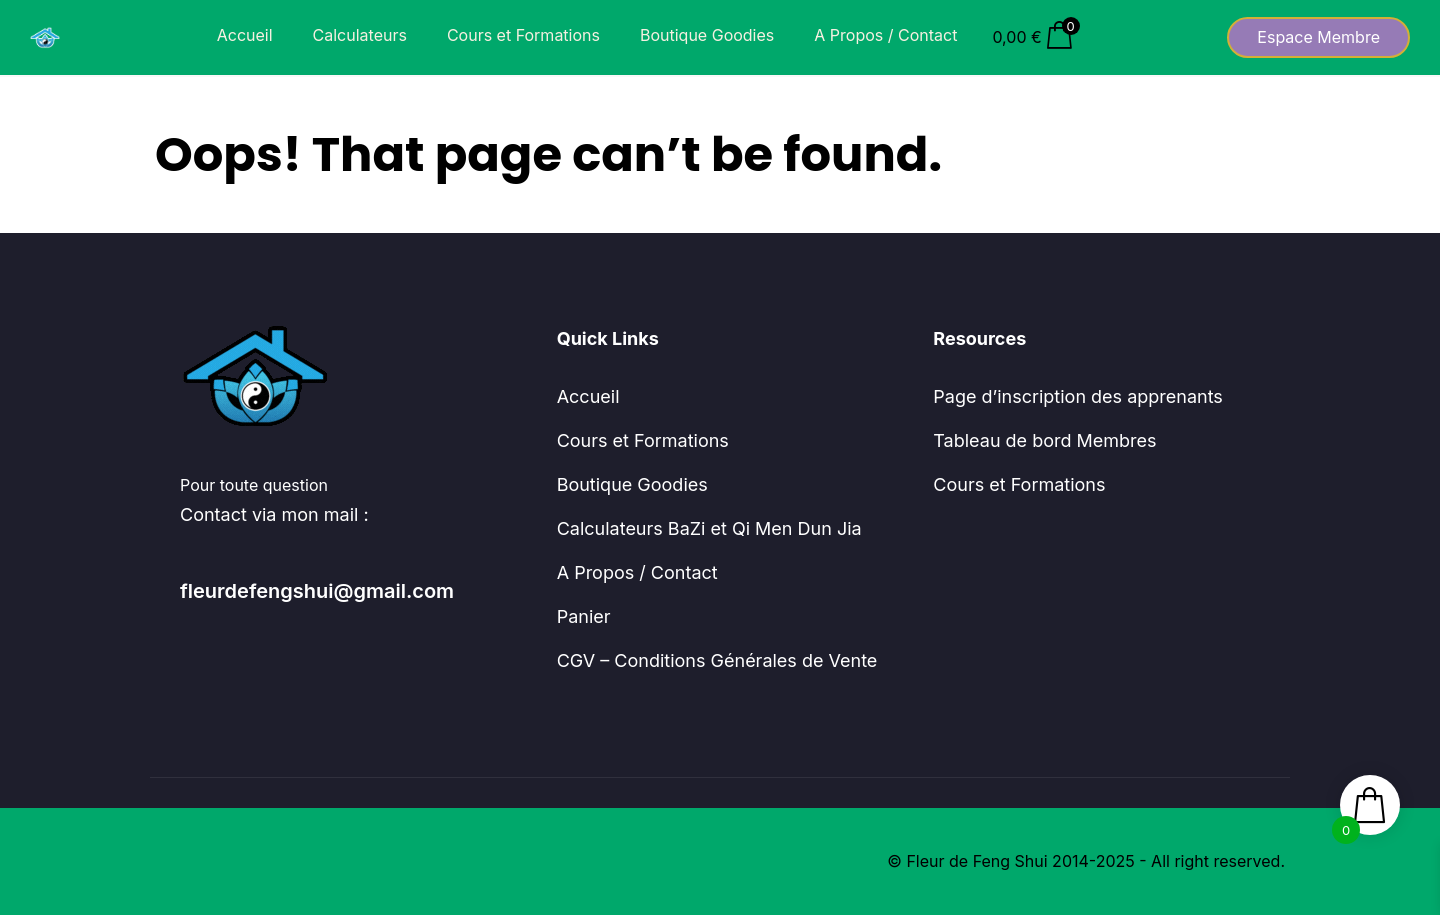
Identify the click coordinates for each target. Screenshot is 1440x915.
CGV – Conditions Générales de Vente (717, 660)
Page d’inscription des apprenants (1078, 396)
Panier (584, 616)
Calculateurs (360, 35)
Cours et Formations (523, 35)
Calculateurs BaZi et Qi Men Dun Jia (709, 528)
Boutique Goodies (707, 35)
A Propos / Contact (885, 35)
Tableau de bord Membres (1044, 440)
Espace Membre (1318, 37)
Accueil (245, 35)
